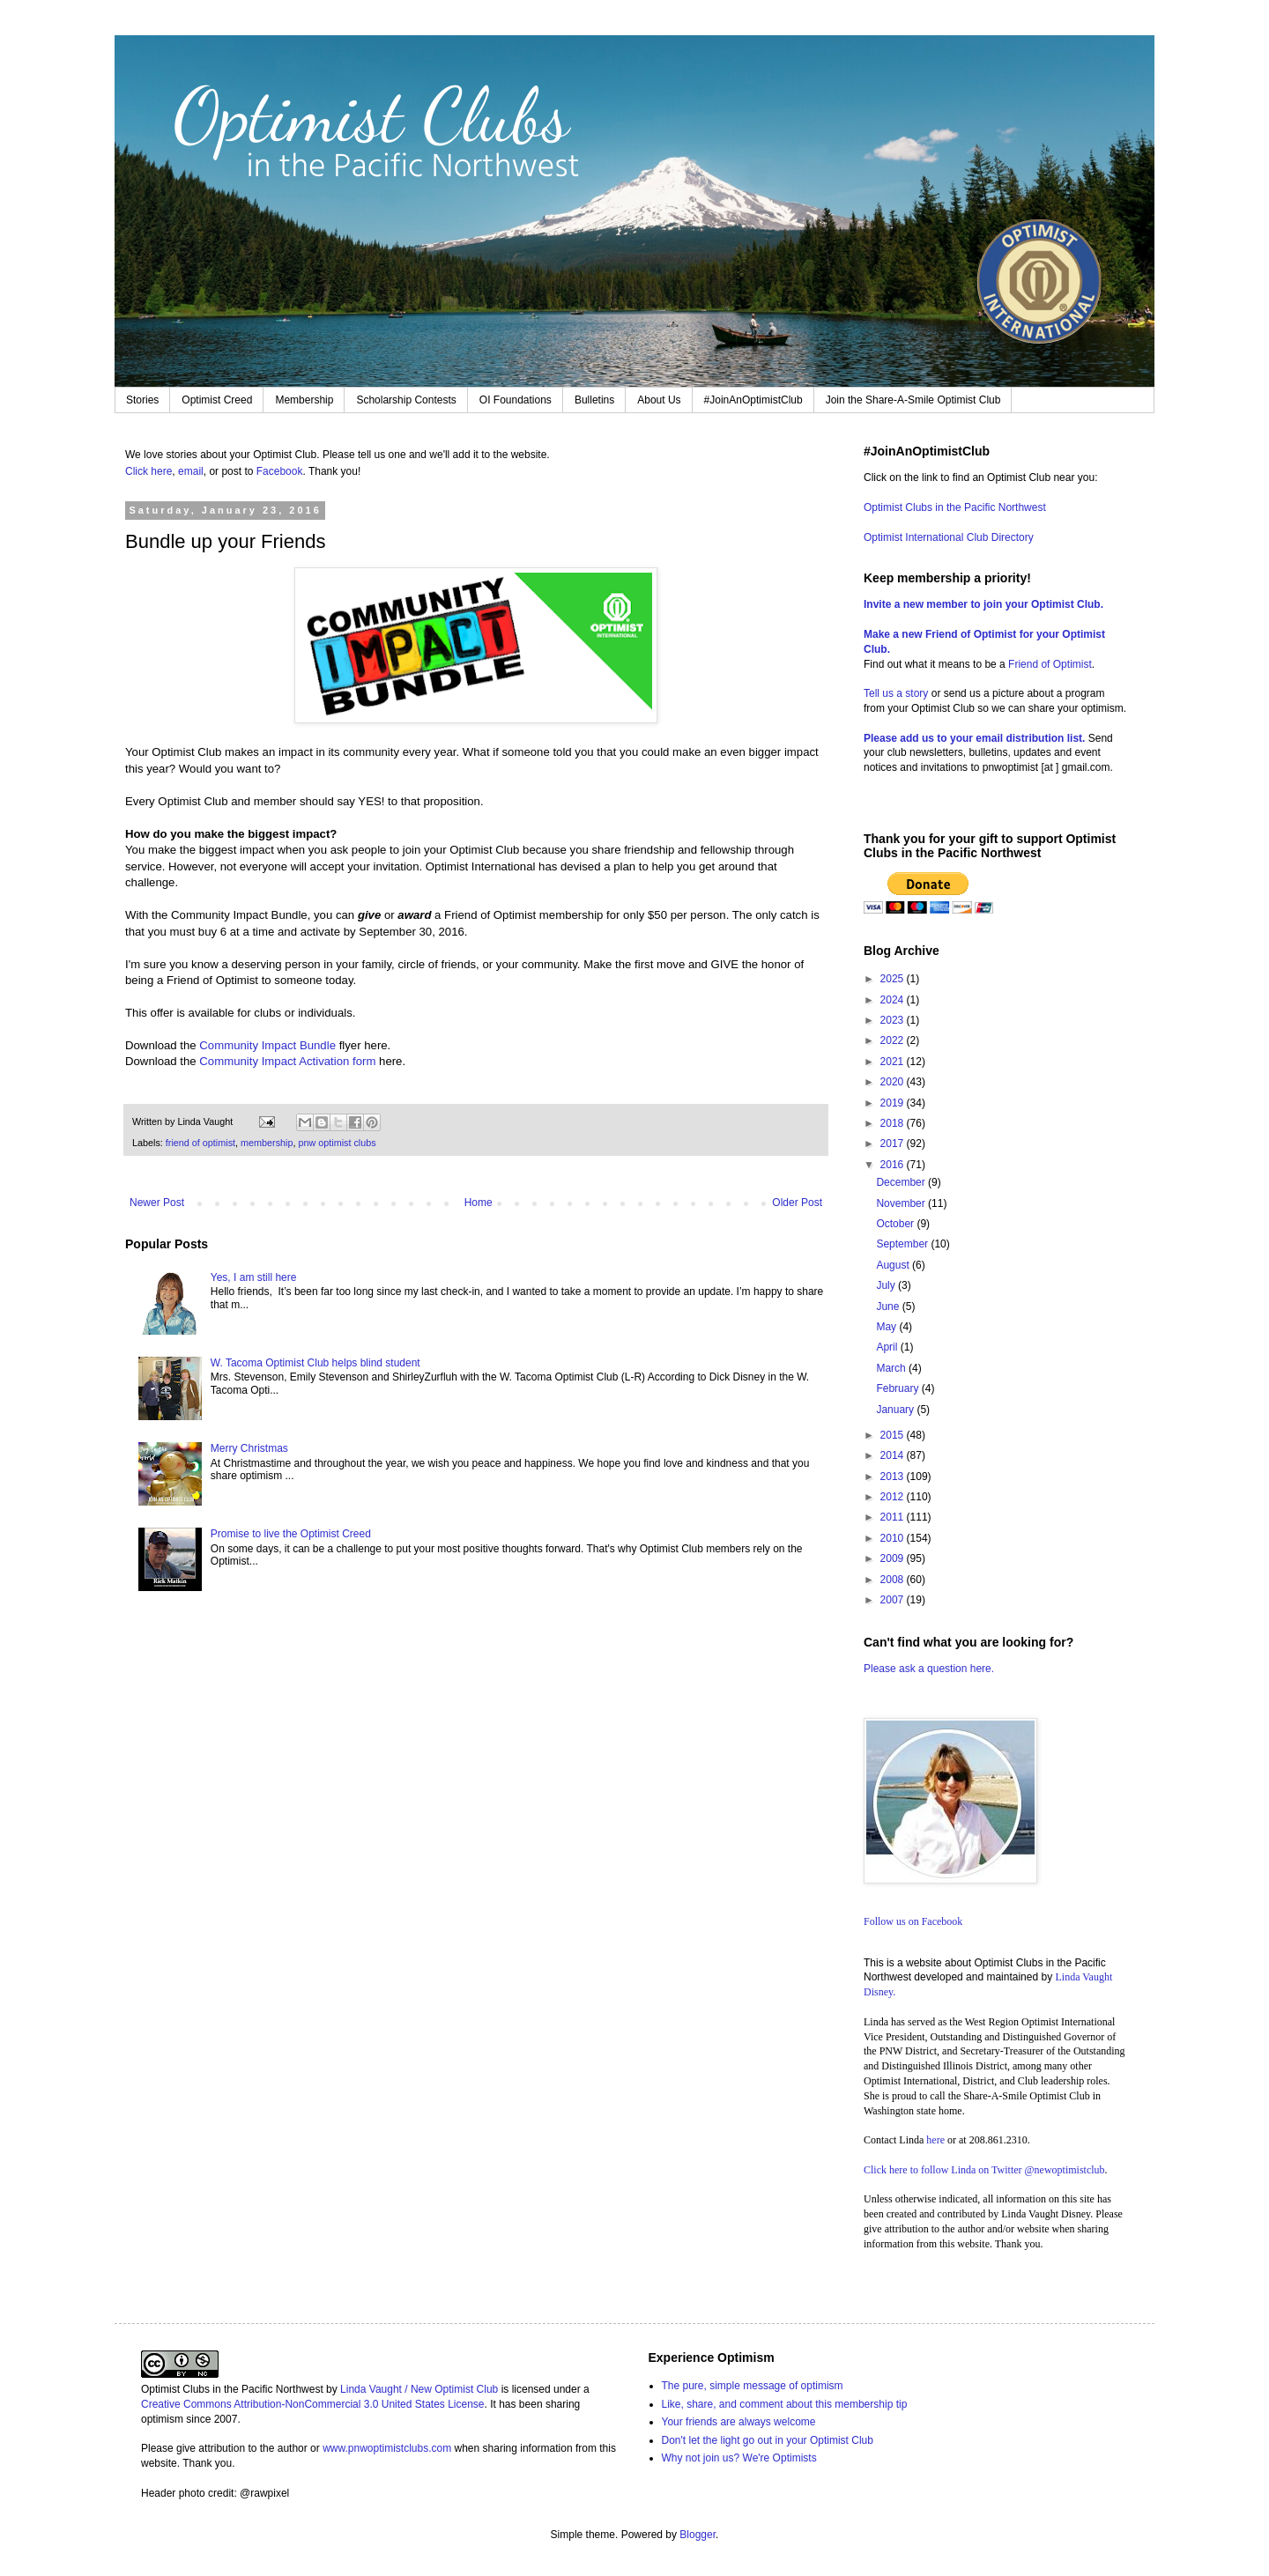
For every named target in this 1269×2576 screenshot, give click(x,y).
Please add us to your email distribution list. (974, 738)
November (902, 1203)
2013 (893, 1476)
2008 (893, 1579)
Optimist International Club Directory (949, 537)
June (889, 1306)
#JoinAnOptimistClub (753, 400)
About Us (658, 400)
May (887, 1327)
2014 (893, 1455)
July (887, 1285)
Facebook (279, 471)
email (191, 471)
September (903, 1244)
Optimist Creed (217, 400)
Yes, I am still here (254, 1277)
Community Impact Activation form (287, 1061)
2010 (893, 1538)
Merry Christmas (249, 1448)
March (892, 1368)
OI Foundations (515, 400)
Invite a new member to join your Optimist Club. (983, 604)
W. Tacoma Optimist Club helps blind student (315, 1363)
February (898, 1388)
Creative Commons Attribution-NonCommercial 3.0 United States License (313, 2404)
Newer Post (157, 1202)
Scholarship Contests (406, 400)
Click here (148, 471)
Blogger (697, 2534)
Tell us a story (897, 693)
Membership (304, 400)
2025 (893, 979)
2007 (893, 1600)
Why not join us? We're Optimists (739, 2458)
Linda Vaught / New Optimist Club (419, 2389)
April (888, 1347)
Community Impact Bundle (267, 1045)
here (935, 2140)
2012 (893, 1497)
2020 (893, 1082)
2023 (893, 1020)
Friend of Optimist (1050, 664)
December (902, 1182)
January (896, 1409)
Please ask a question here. (929, 1668)
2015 (893, 1435)
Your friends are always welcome (739, 2422)
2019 (893, 1103)
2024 (893, 1000)
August (894, 1265)
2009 (893, 1558)
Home (478, 1202)
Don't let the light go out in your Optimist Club (767, 2440)
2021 (893, 1061)
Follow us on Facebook (913, 1921)
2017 (893, 1143)
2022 (893, 1040)
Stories (142, 400)
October (896, 1224)
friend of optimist (200, 1142)
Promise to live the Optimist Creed (291, 1534)
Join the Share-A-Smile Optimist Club (913, 400)
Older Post (797, 1202)
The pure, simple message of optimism (752, 2386)
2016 (893, 1164)
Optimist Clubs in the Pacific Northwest (955, 507)
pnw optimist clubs (336, 1142)
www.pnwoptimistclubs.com (387, 2448)
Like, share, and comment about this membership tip (785, 2404)
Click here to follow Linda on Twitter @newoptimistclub (984, 2170)
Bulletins (594, 400)
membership (267, 1142)
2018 (893, 1123)
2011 (893, 1517)
